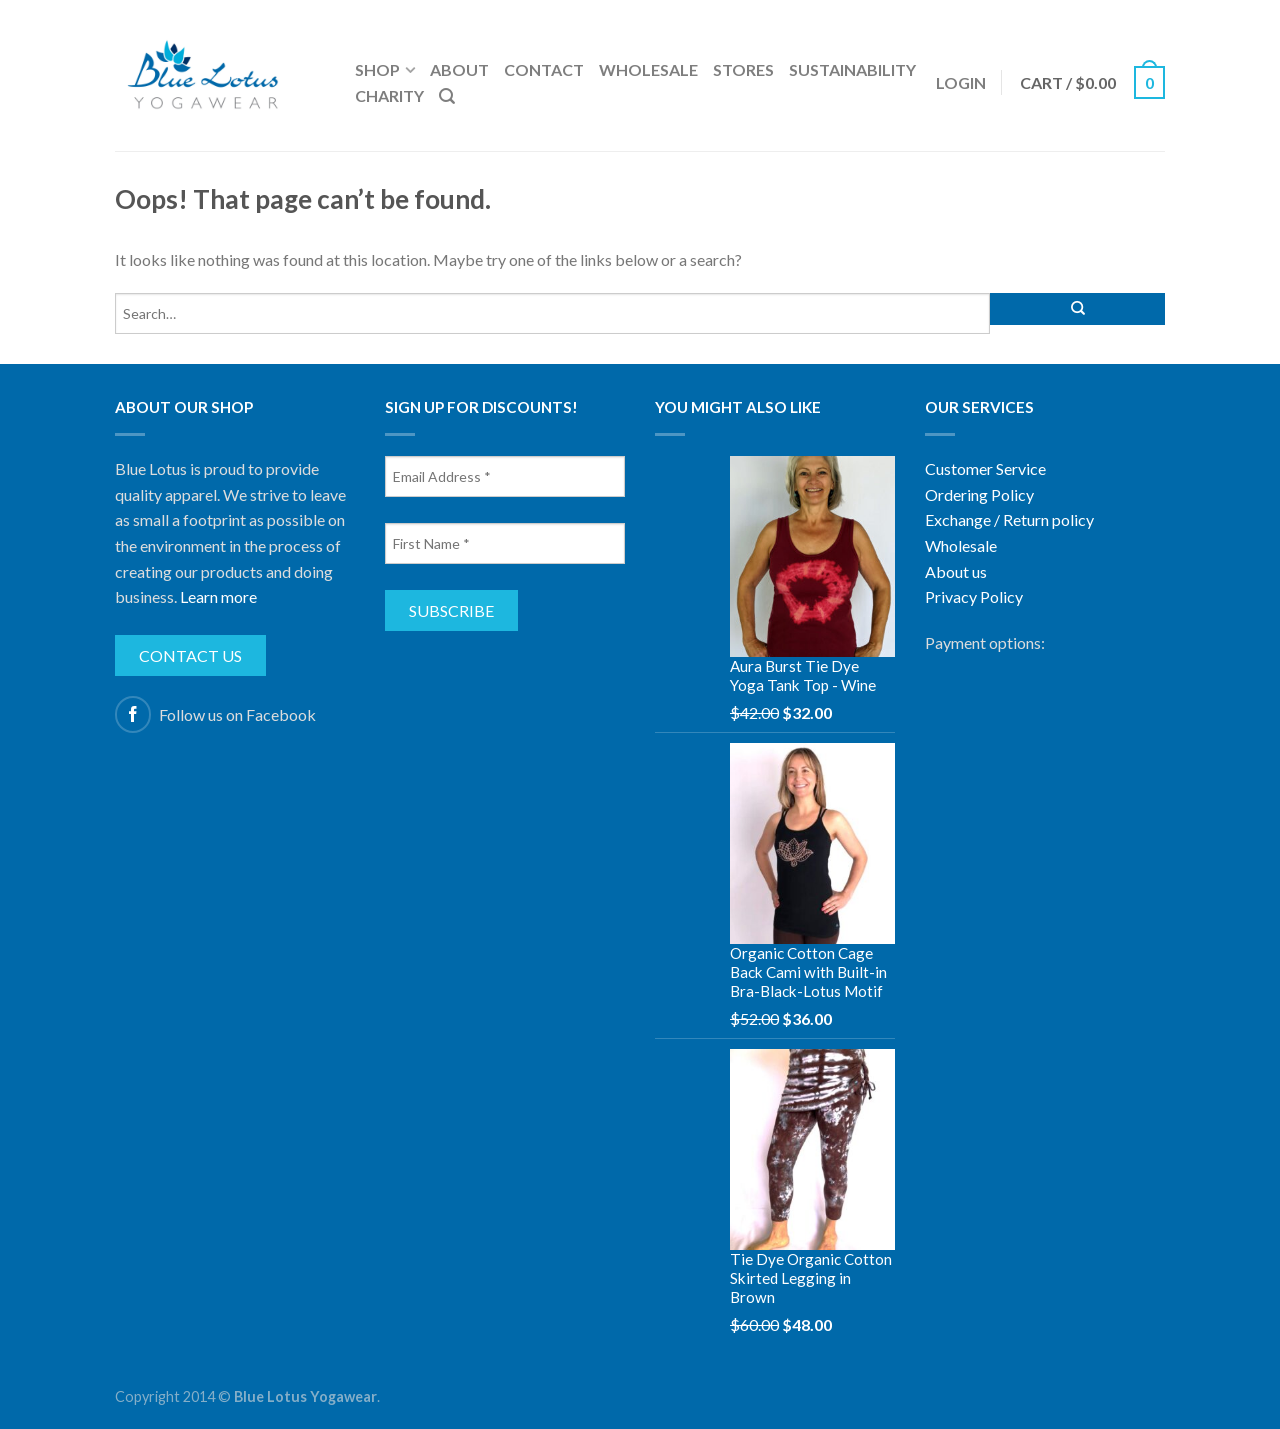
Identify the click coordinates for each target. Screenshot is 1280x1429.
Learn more (218, 596)
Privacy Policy (974, 596)
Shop (377, 69)
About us (956, 571)
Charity (389, 95)
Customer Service (985, 468)
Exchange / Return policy (1009, 519)
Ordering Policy (979, 494)
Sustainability (852, 69)
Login (961, 82)
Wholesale (648, 69)
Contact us (190, 655)
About (459, 69)
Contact (544, 69)
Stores (743, 69)
